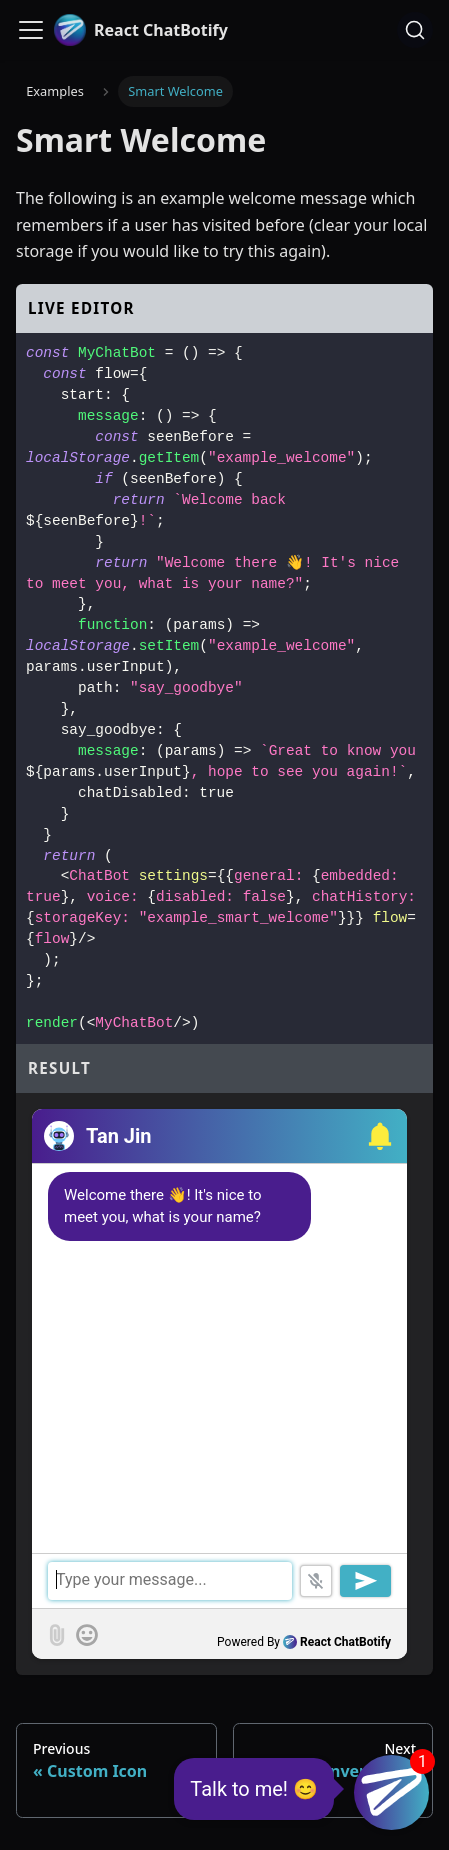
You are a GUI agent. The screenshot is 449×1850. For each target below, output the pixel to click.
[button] (377, 1136)
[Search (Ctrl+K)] (415, 30)
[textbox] (219, 1580)
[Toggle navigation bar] (31, 30)
